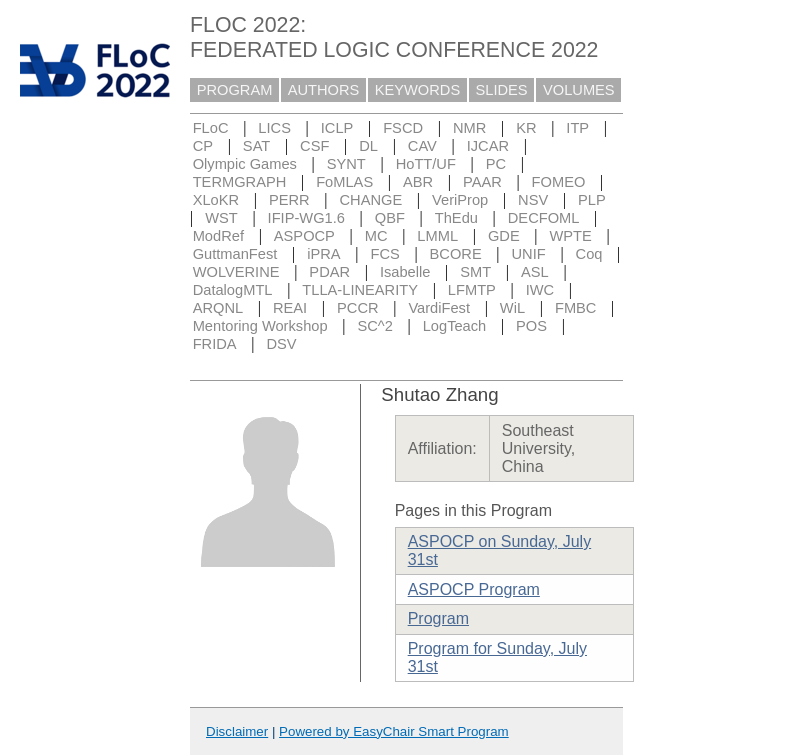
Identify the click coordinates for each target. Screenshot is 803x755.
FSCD (403, 128)
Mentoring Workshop (260, 326)
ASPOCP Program (474, 589)
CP (203, 146)
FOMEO (559, 182)
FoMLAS (344, 182)
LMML (437, 236)
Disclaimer (237, 731)
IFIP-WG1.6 (306, 218)
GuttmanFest (235, 254)
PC (496, 164)
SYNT (346, 164)
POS (531, 326)
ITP (577, 128)
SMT (475, 272)
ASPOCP (304, 236)
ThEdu (456, 218)
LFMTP (472, 290)
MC (376, 236)
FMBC (576, 308)
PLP (592, 200)
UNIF (529, 254)
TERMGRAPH (240, 182)
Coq (589, 254)
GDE (504, 236)
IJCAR (488, 146)
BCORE (456, 254)
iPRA (323, 254)
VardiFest (439, 308)
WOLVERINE (236, 272)
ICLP (337, 128)
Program (438, 618)
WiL (512, 308)
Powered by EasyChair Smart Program (394, 731)
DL (368, 146)
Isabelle (405, 272)
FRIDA (215, 344)
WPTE (571, 236)
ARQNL (218, 308)
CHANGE (371, 200)
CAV (422, 146)
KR (526, 128)
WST (221, 218)
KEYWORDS (418, 90)
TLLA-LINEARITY (360, 290)
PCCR (358, 308)
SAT (256, 146)
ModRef (218, 236)
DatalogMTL (233, 290)
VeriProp (460, 200)
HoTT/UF (426, 164)
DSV (281, 344)
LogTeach (455, 326)
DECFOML (544, 218)
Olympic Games (245, 164)
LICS (274, 128)
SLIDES (502, 90)
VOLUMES (579, 90)
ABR (418, 182)
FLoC (211, 128)
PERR (289, 200)
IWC (540, 290)
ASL (535, 272)
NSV (533, 200)
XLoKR (216, 200)
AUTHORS (324, 90)
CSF (314, 146)
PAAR (482, 182)
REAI (290, 308)
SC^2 (374, 326)
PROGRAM (235, 90)
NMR (469, 128)
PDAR (329, 272)
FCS (384, 254)
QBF (390, 218)
